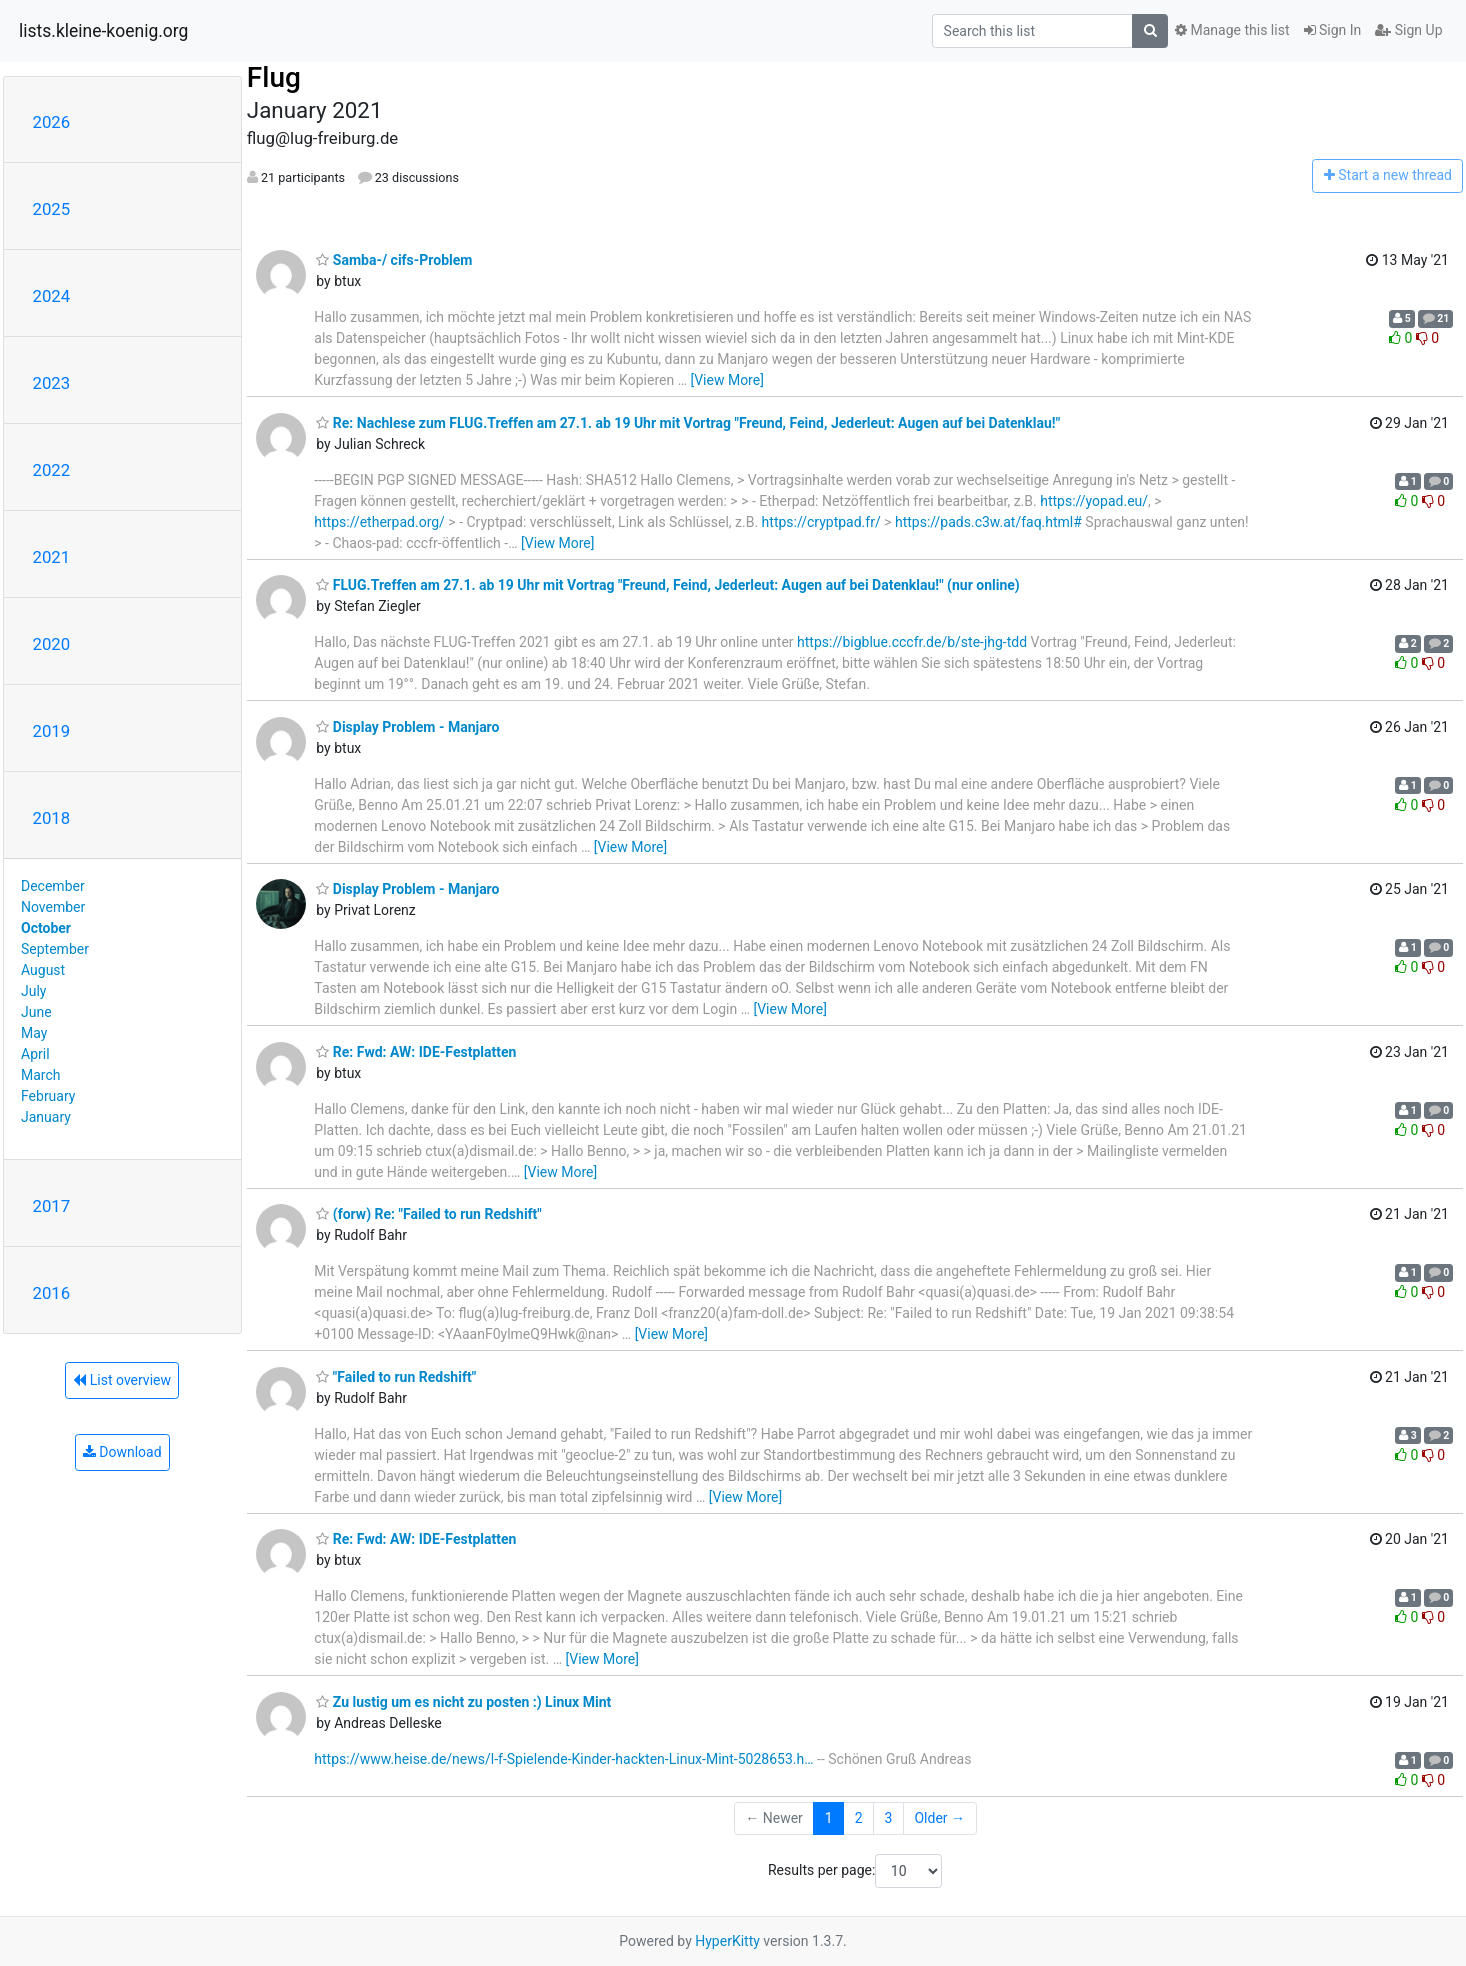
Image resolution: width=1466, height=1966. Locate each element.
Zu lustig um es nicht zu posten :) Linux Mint (463, 1702)
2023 (52, 383)
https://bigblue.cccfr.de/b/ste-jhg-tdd (912, 642)
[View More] (726, 380)
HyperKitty (727, 1941)
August (43, 970)
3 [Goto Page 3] (889, 1818)
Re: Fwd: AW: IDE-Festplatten (416, 1052)
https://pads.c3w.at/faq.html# (988, 522)
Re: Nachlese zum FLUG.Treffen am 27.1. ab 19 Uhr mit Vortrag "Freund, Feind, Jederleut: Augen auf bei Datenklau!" (688, 423)
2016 (52, 1293)
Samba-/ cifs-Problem (394, 260)
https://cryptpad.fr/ (821, 522)
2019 (52, 731)
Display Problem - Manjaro (407, 727)
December (53, 886)
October (46, 928)
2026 (52, 122)
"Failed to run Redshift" (396, 1377)
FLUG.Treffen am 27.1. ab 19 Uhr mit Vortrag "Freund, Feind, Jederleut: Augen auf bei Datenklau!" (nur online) (667, 585)
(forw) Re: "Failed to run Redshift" (428, 1214)
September (55, 949)
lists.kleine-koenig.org (103, 31)
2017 (52, 1206)
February (48, 1096)
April (35, 1054)
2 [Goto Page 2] (859, 1818)
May (34, 1033)
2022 (52, 470)
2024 (52, 296)
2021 (52, 557)
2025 (52, 209)
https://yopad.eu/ (1094, 501)
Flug (274, 77)
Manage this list (1232, 30)
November (53, 907)
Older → (939, 1818)
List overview (122, 1380)
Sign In (1333, 30)
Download (122, 1452)
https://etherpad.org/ (379, 522)
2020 (52, 644)
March (41, 1075)
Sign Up (1408, 30)
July (33, 991)
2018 (52, 818)
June (36, 1012)
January (46, 1117)
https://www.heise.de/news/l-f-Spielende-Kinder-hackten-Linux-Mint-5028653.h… (563, 1759)
